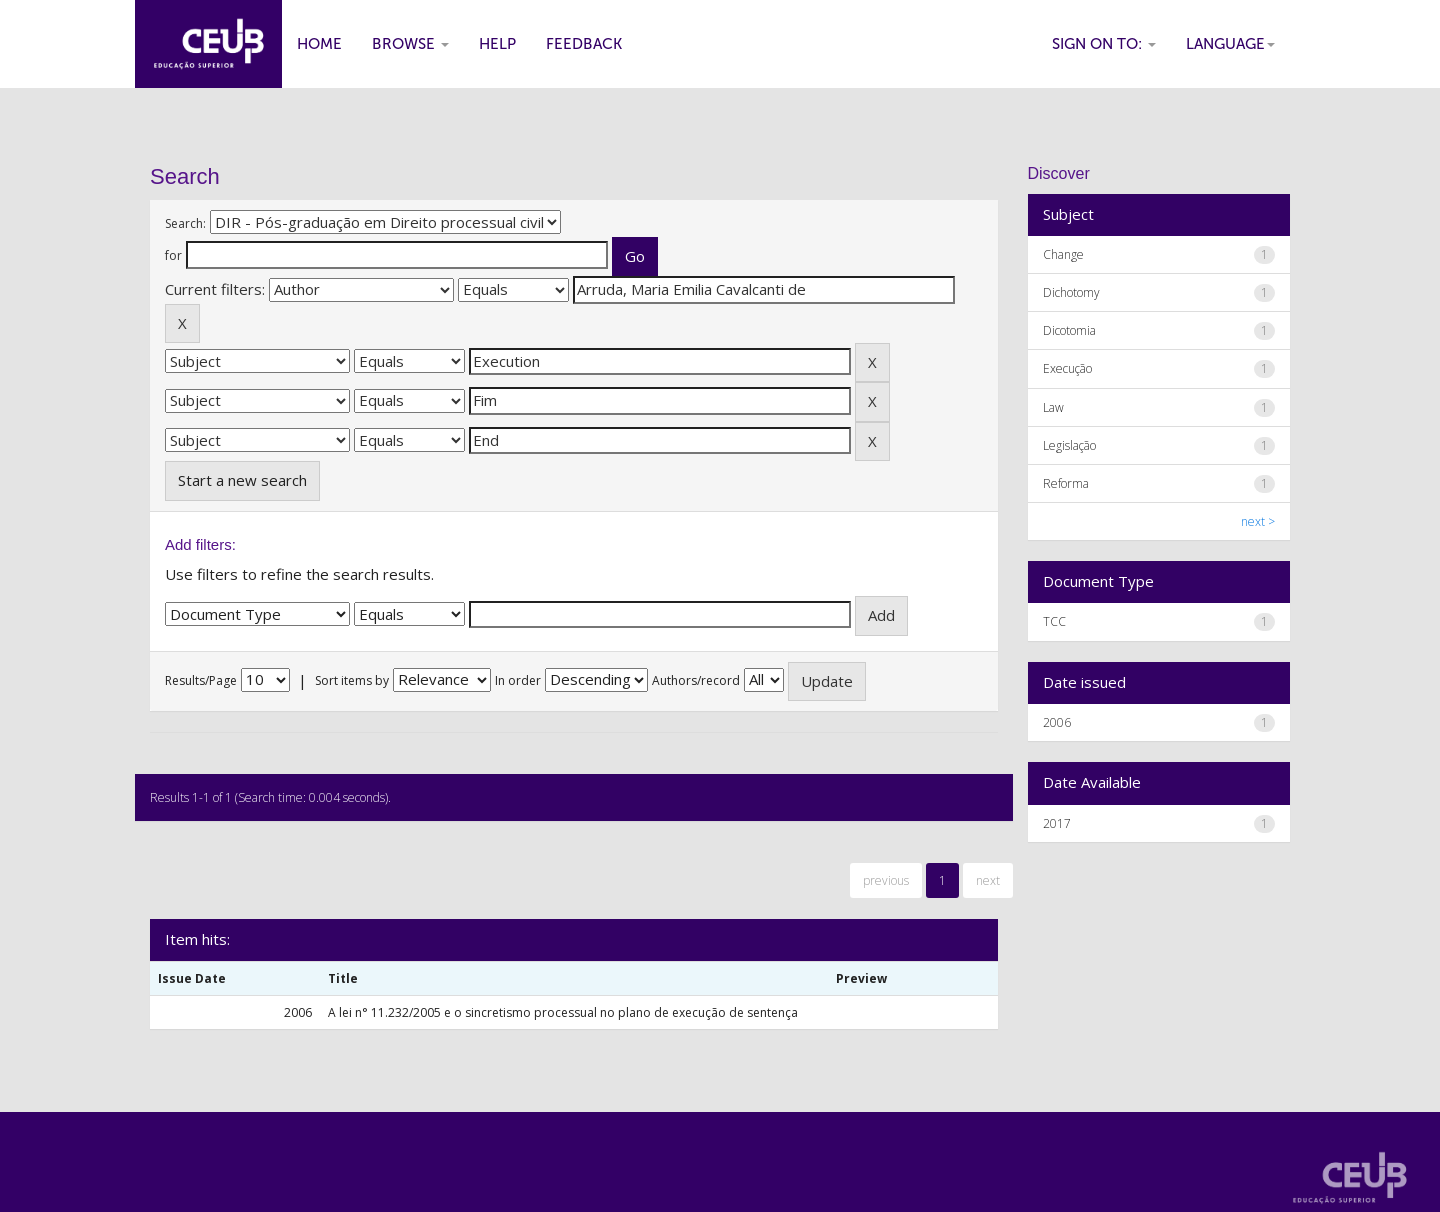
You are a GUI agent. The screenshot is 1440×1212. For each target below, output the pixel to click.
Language (1230, 44)
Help (497, 44)
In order (518, 680)
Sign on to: (1104, 44)
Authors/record (696, 680)
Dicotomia (1069, 330)
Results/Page (201, 680)
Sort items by (352, 680)
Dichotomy (1071, 292)
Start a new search (242, 480)
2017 (1057, 823)
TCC (1054, 621)
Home (319, 44)
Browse (410, 44)
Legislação (1069, 445)
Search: (185, 223)
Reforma (1066, 483)
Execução (1067, 368)
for (173, 255)
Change (1063, 254)
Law (1053, 407)
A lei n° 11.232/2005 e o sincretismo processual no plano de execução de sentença (563, 1012)
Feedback (584, 44)
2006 (1057, 722)
